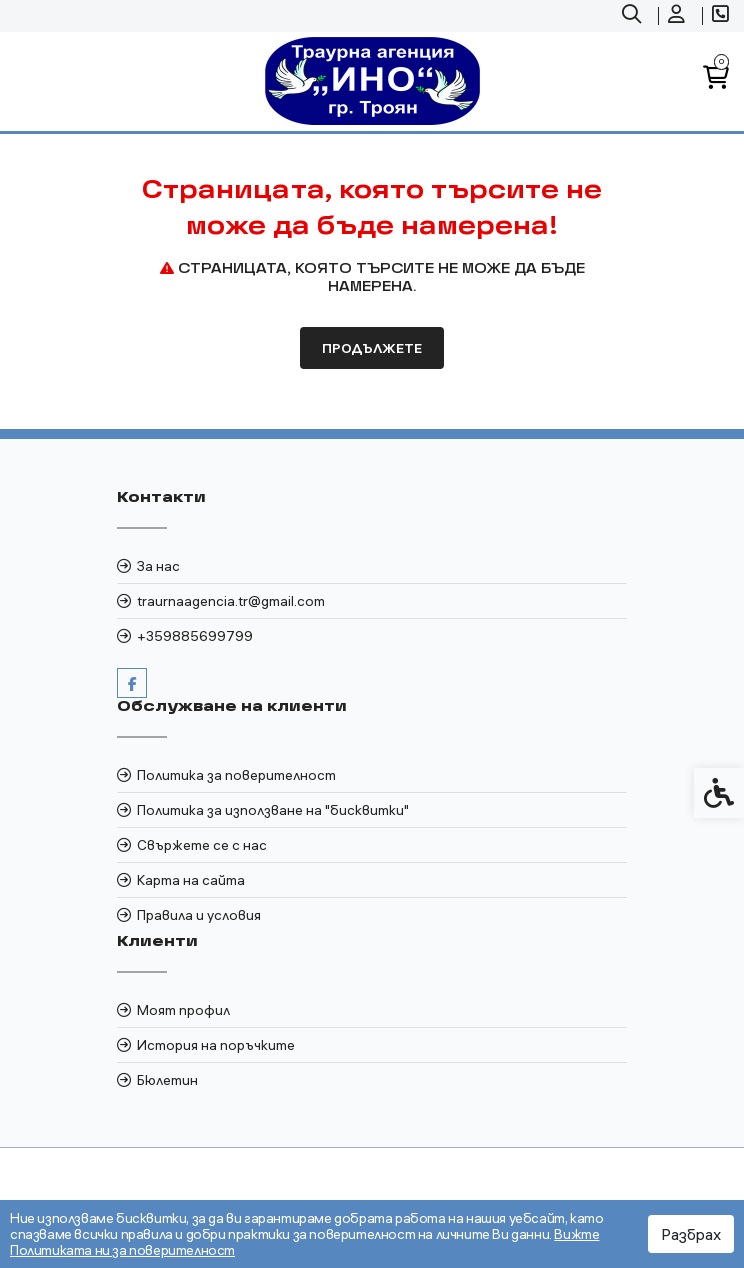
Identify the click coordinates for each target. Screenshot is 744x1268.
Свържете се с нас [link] (202, 845)
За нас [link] (158, 566)
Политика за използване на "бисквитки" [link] (273, 810)
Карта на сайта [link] (191, 880)
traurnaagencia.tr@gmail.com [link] (231, 601)
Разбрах (691, 1234)
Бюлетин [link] (167, 1080)
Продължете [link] (372, 348)
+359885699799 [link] (195, 636)
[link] (634, 16)
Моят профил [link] (183, 1010)
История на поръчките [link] (216, 1045)
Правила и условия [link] (199, 915)
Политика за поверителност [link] (236, 775)
